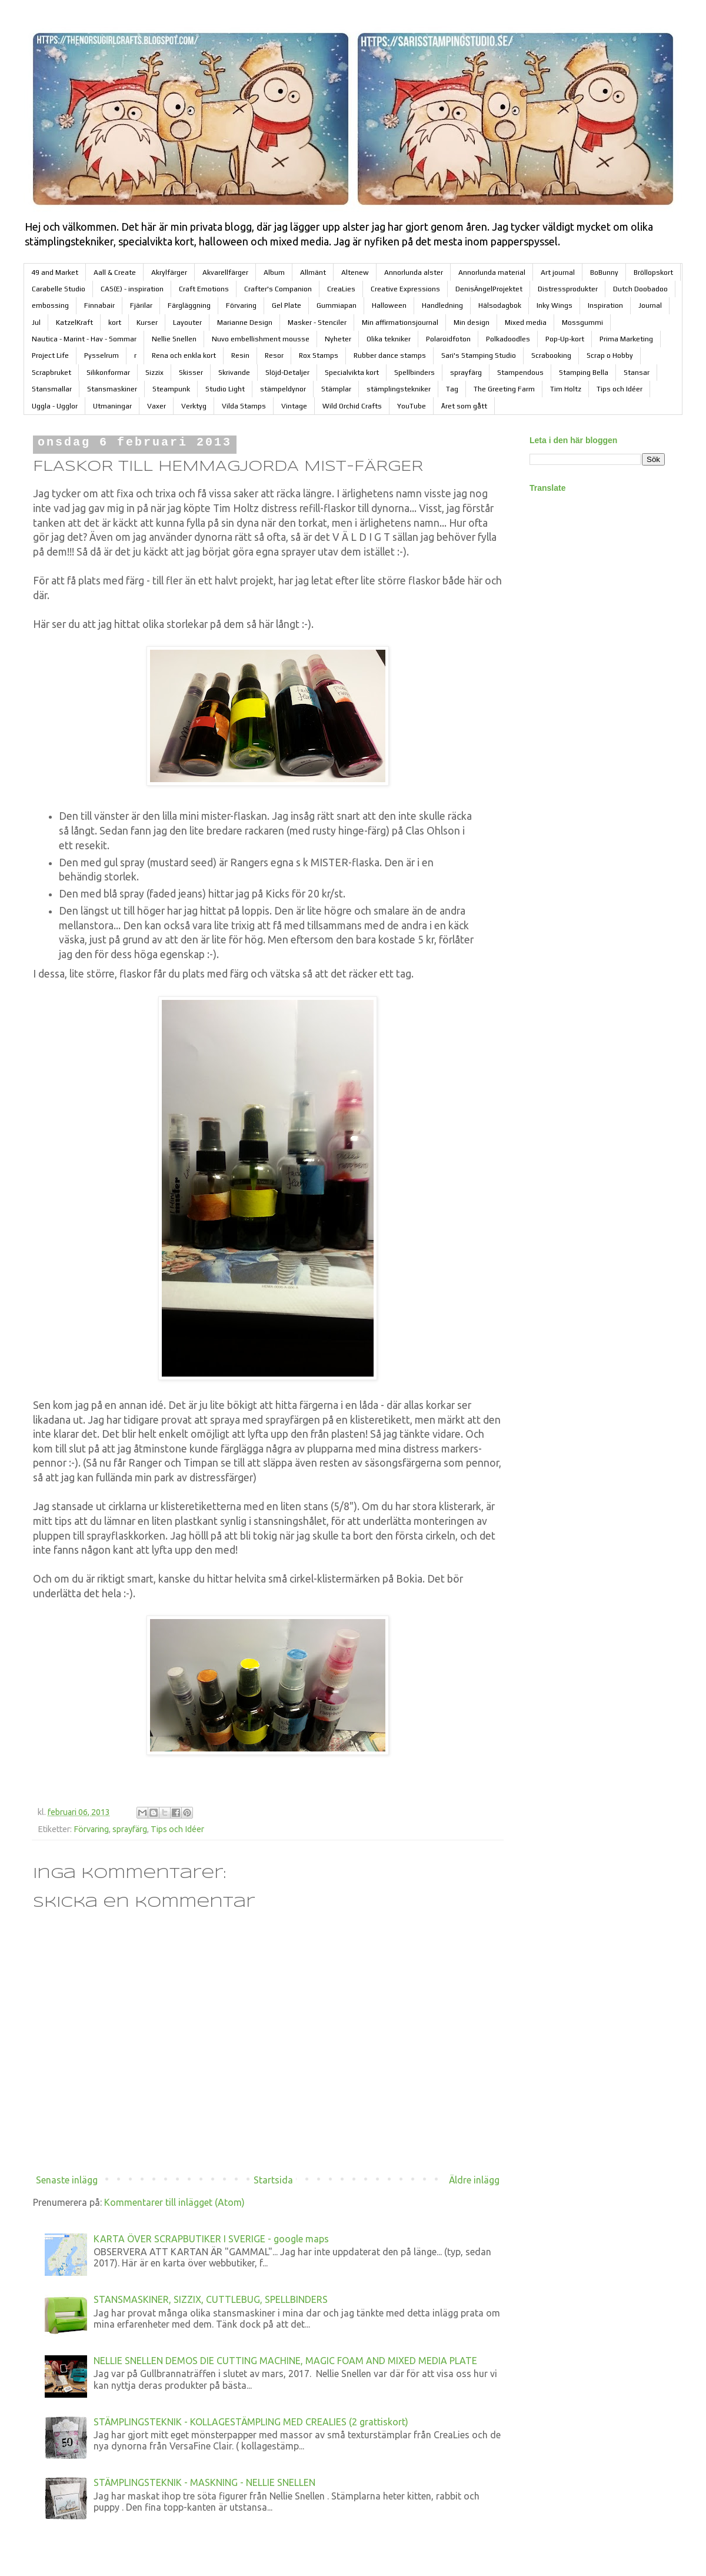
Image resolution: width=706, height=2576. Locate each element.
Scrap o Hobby (610, 355)
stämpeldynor (283, 389)
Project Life (50, 355)
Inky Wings (554, 305)
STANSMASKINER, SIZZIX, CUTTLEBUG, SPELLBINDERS (211, 2299)
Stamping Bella (583, 372)
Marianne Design (244, 322)
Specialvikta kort (352, 372)
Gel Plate (286, 305)
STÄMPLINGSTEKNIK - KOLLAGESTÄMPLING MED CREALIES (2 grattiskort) (251, 2422)
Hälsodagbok (499, 305)
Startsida (273, 2180)
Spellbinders (414, 372)
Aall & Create (115, 272)
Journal (650, 305)
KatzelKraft (74, 322)
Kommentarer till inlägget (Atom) (174, 2202)
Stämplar (336, 389)
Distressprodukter (568, 289)
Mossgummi (582, 322)
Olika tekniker (389, 339)
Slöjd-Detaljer (287, 372)
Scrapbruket (51, 372)
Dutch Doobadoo (640, 289)
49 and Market (54, 272)
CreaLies (341, 289)
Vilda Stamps (244, 406)
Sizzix (154, 372)
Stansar (637, 372)
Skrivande (234, 372)
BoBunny (604, 272)
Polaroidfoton (448, 339)
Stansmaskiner (112, 389)
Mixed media (526, 322)
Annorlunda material (491, 272)
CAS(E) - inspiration (132, 289)
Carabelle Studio (58, 289)
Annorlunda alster (413, 272)
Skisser (191, 372)
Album (274, 272)
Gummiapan (337, 305)
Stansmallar (52, 389)
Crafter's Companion (278, 289)
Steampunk (171, 389)
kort (114, 322)
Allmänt (313, 272)
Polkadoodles (508, 339)
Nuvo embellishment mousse (260, 339)
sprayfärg (466, 372)
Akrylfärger (169, 272)
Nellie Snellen (174, 339)
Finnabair (99, 305)
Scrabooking (551, 355)
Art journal (558, 272)
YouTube (411, 406)
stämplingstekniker (399, 389)
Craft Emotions (204, 289)
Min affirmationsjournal (400, 322)
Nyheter (338, 339)
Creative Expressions (405, 289)
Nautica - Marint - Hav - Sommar (84, 339)
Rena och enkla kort (184, 355)
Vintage (294, 406)
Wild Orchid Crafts (352, 406)
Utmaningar (112, 406)
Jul (36, 322)
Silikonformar (108, 372)
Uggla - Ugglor (55, 406)
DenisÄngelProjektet (488, 289)
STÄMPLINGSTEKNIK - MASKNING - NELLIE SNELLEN (204, 2482)
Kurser (147, 322)
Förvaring (241, 305)
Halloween (389, 305)
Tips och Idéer (619, 389)
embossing (50, 305)
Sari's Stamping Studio (478, 355)
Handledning (442, 305)
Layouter (187, 322)
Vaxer (156, 406)
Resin (240, 355)
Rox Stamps (318, 355)
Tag (452, 389)
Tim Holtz (565, 389)
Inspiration (605, 305)
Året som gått (464, 406)
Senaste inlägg (67, 2180)
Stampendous (520, 372)
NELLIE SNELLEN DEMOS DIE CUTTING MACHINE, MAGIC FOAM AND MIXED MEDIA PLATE (285, 2360)
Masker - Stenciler (317, 322)
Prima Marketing (626, 339)
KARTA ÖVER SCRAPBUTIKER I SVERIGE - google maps (211, 2238)
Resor (274, 355)
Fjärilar (141, 305)
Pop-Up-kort (564, 339)
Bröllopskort (653, 272)
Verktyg (194, 406)
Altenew (355, 272)
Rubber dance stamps (390, 355)
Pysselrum (101, 355)
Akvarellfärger (225, 272)
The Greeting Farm (504, 389)
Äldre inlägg (474, 2180)
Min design (471, 322)
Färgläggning (189, 305)
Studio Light (225, 389)
